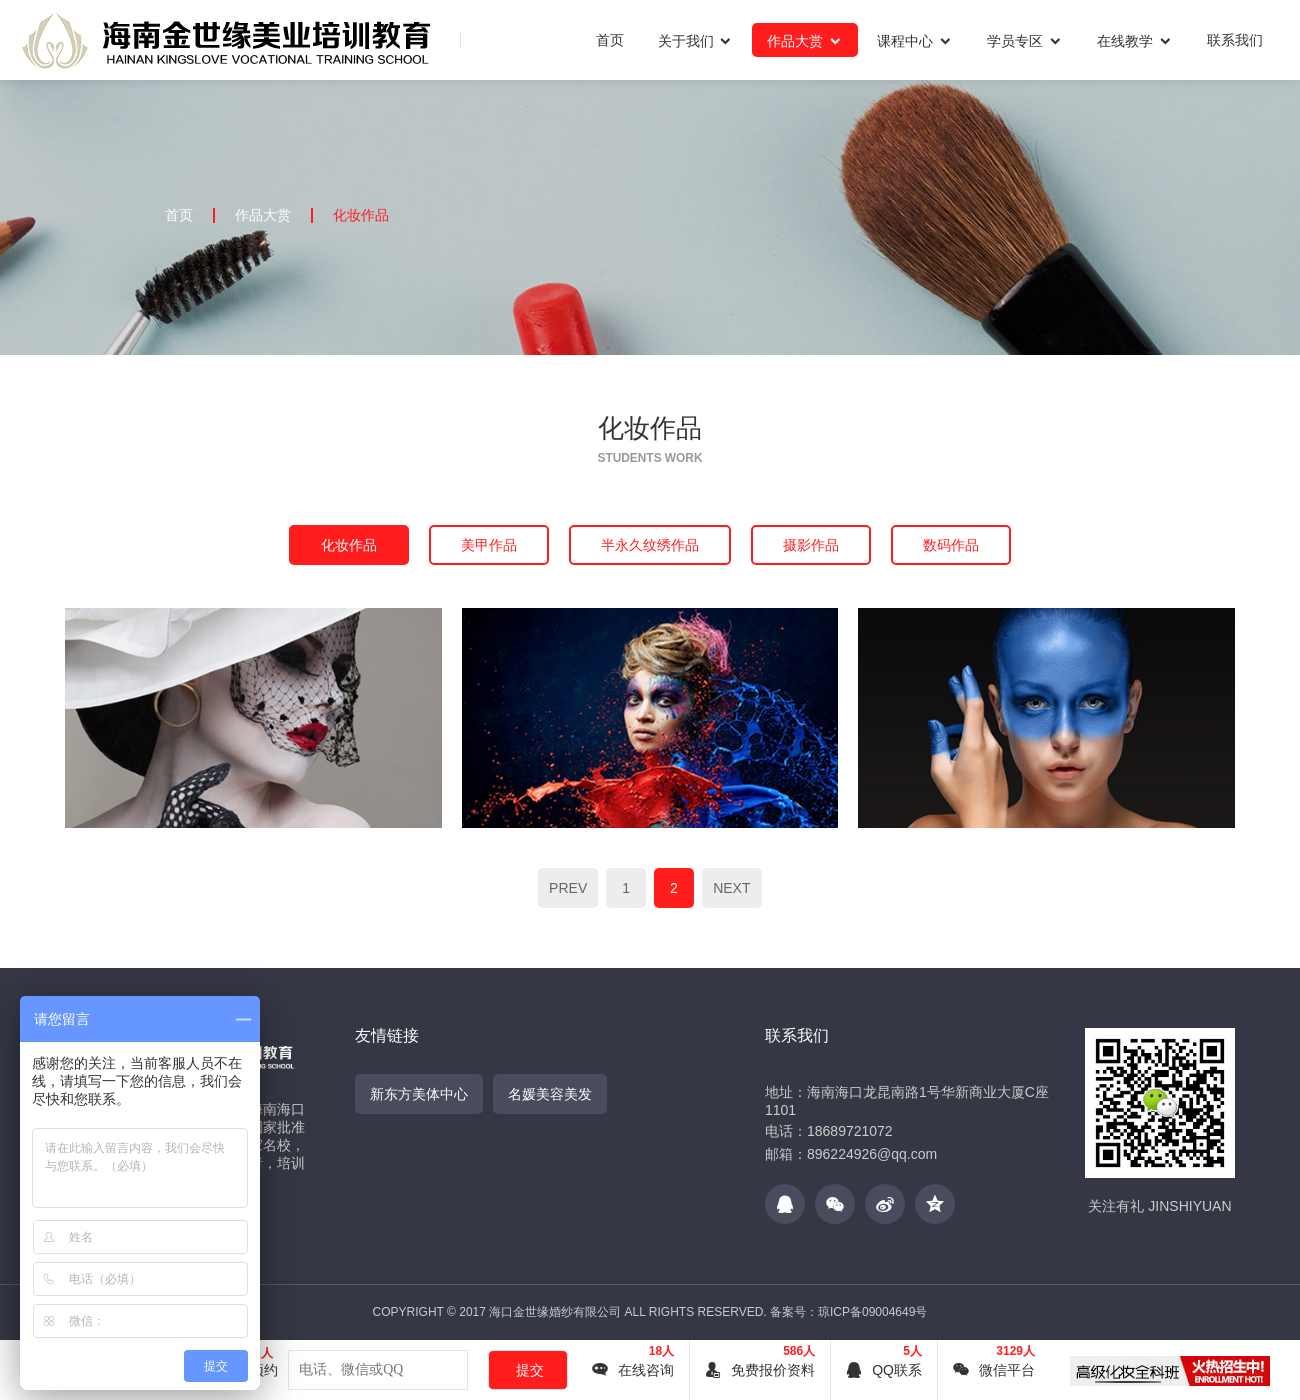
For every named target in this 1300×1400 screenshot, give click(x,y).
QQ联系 (884, 1370)
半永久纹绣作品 (650, 545)
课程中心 (915, 40)
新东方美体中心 (419, 1094)
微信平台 (994, 1370)
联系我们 (1235, 40)
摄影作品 (811, 545)
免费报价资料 (760, 1370)
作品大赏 (805, 40)
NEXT (731, 888)
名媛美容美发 (550, 1094)
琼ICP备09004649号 (872, 1312)
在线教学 (1135, 40)
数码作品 (951, 545)
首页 (610, 40)
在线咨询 (633, 1370)
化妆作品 (361, 215)
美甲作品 (489, 545)
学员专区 (1025, 40)
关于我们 (696, 40)
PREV (568, 888)
